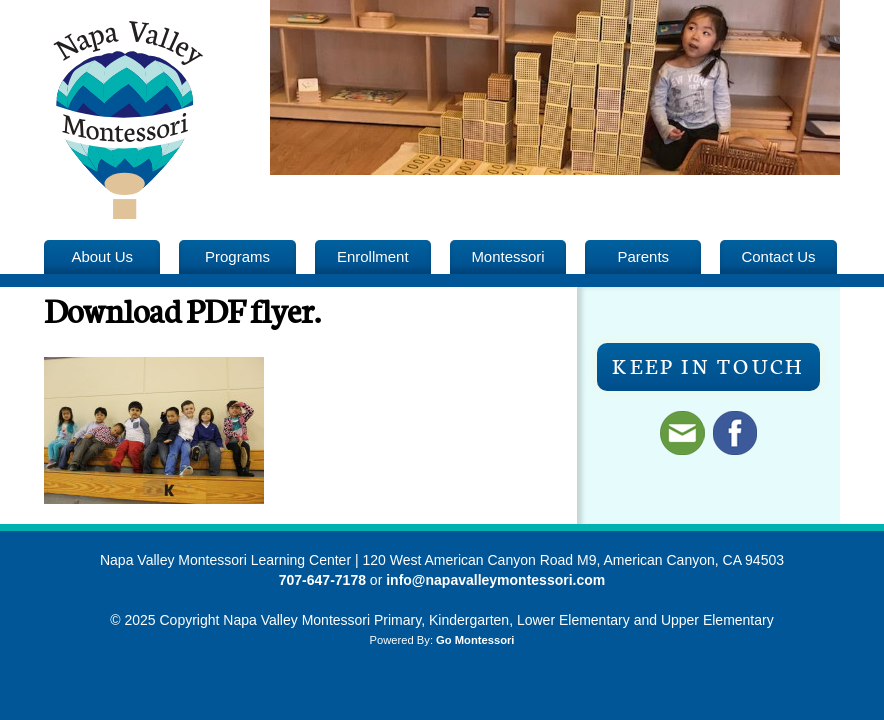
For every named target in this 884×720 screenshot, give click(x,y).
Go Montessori (475, 640)
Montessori (507, 256)
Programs (237, 256)
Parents (643, 256)
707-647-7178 (322, 580)
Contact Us (778, 256)
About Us (102, 256)
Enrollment (373, 256)
